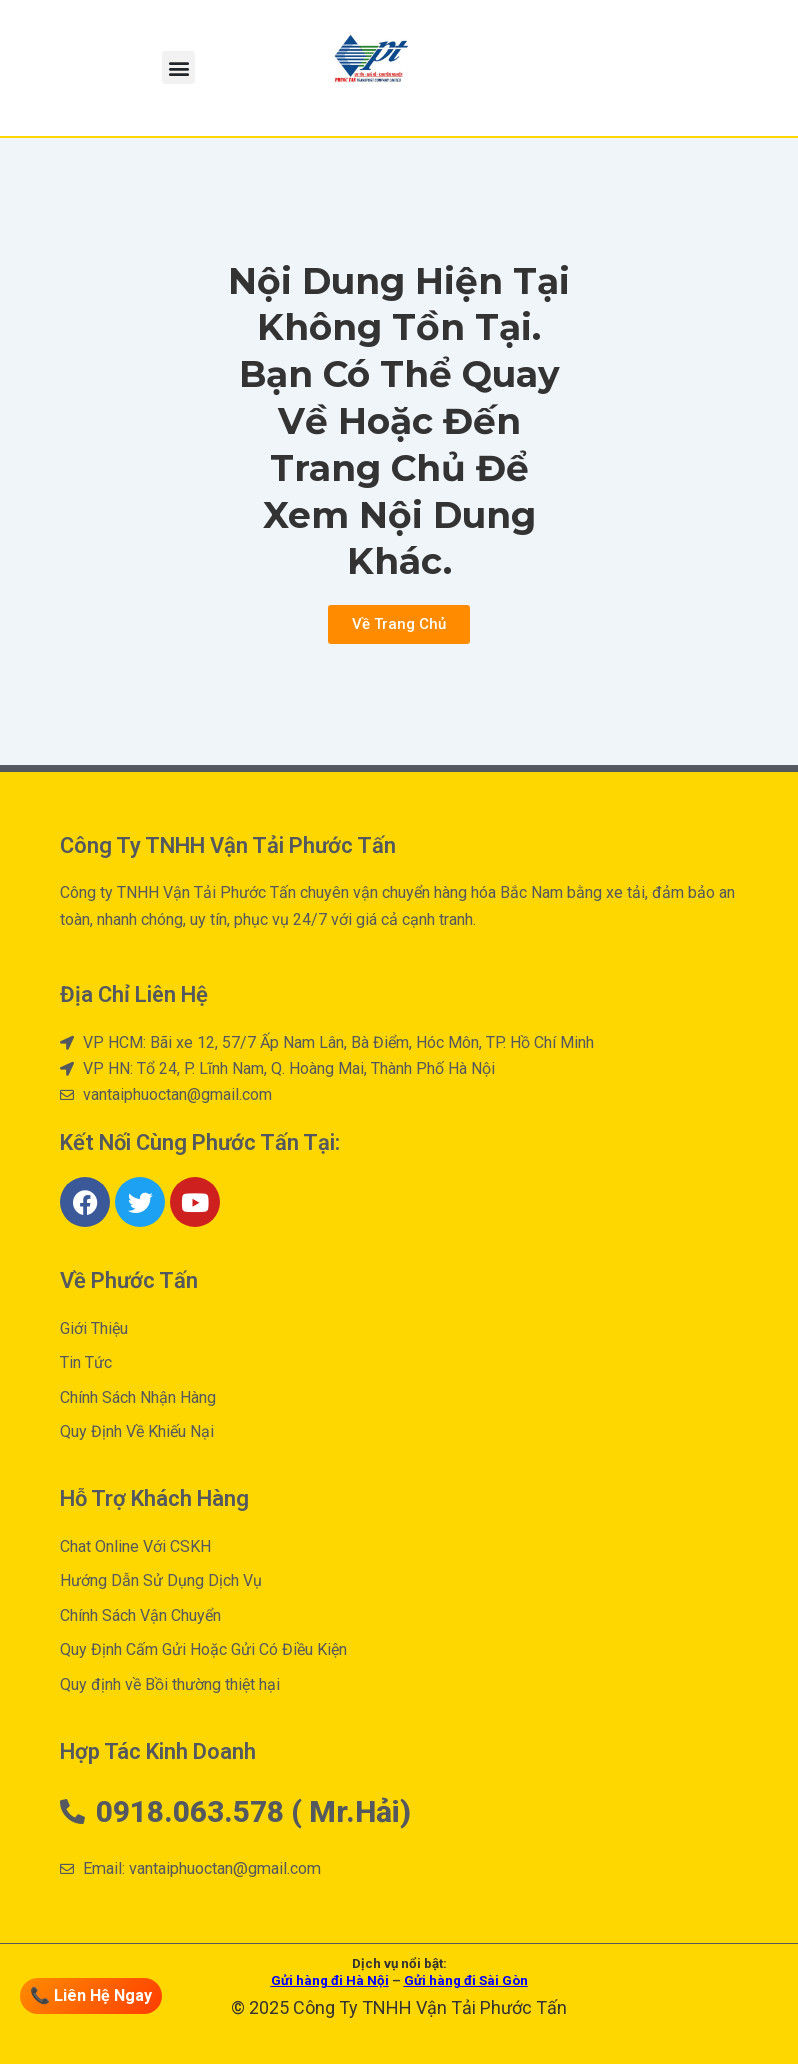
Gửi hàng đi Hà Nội (330, 1980)
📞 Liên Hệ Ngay (93, 1995)
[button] (178, 67)
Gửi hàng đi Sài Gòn (466, 1980)
